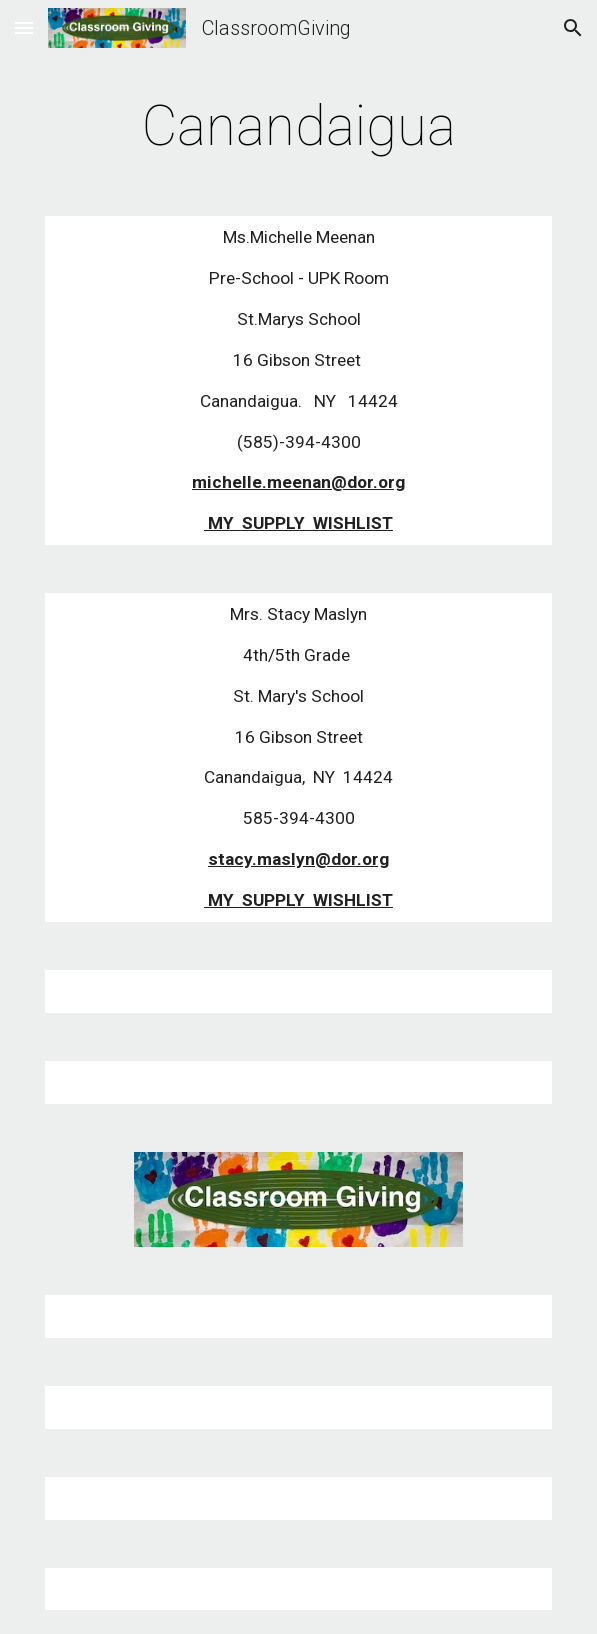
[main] (298, 126)
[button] (24, 27)
